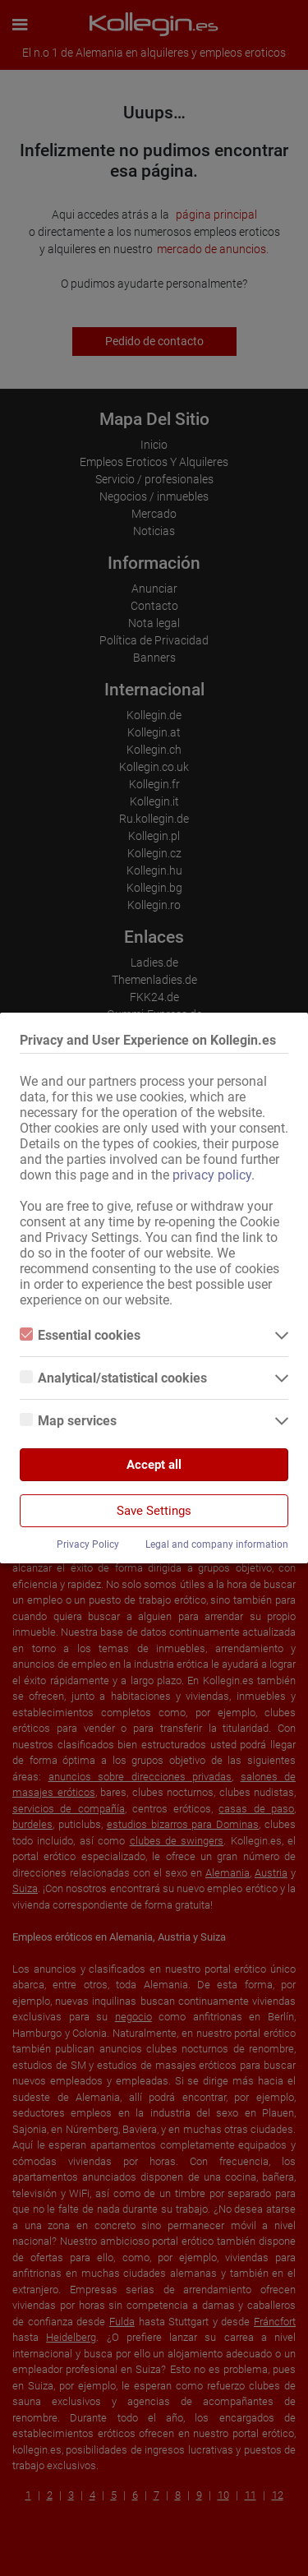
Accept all (154, 1464)
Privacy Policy (88, 1544)
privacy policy (211, 1175)
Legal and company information (216, 1544)
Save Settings (154, 1510)
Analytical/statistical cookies (113, 1378)
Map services (68, 1421)
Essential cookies (80, 1335)
